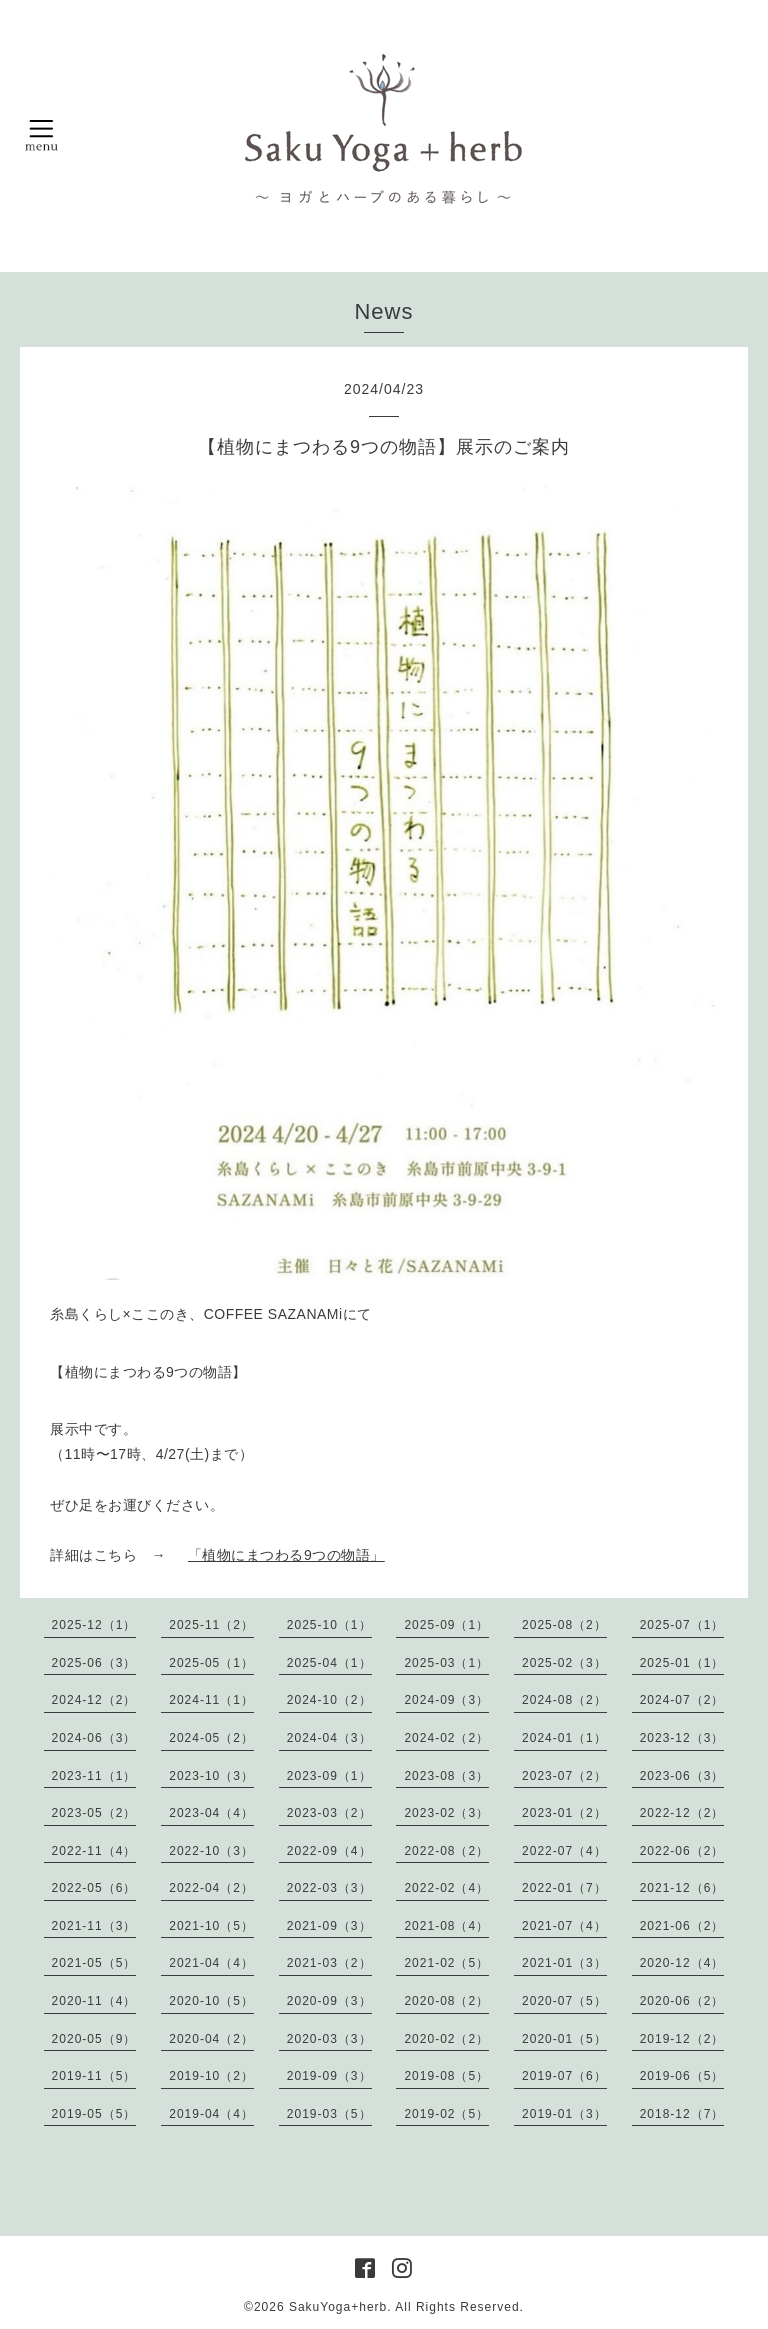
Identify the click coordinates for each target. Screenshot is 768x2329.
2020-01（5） (564, 2039)
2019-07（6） (564, 2076)
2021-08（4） (446, 1926)
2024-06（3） (94, 1738)
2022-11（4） (94, 1851)
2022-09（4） (329, 1851)
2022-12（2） (682, 1813)
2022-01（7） (564, 1888)
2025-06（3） (94, 1663)
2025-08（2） (564, 1625)
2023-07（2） (564, 1776)
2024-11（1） (211, 1700)
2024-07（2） (682, 1700)
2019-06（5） (682, 2076)
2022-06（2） (682, 1851)
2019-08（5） (446, 2076)
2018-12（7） (682, 2114)
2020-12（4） (682, 1963)
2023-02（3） (446, 1813)
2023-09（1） (329, 1776)
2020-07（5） (564, 2001)
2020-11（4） (94, 2001)
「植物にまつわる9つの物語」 (286, 1555)
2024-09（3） (446, 1700)
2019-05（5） (94, 2114)
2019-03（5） (329, 2114)
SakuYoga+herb (338, 2307)
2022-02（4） (446, 1888)
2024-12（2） (94, 1700)
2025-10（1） (329, 1625)
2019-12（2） (682, 2039)
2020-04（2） (211, 2039)
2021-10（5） (211, 1926)
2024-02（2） (446, 1738)
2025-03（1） (446, 1663)
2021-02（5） (446, 1963)
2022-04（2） (211, 1888)
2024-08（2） (564, 1700)
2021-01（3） (564, 1963)
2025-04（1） (329, 1663)
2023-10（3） (211, 1776)
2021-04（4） (211, 1963)
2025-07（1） (682, 1625)
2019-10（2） (211, 2076)
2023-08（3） (446, 1776)
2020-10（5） (211, 2001)
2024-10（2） (329, 1700)
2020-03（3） (329, 2039)
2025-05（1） (211, 1663)
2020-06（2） (682, 2001)
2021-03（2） (329, 1963)
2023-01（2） (564, 1813)
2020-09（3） (329, 2001)
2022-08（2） (446, 1851)
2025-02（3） (564, 1663)
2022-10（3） (211, 1851)
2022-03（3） (329, 1888)
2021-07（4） (564, 1926)
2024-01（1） (564, 1738)
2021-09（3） (329, 1926)
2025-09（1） (446, 1625)
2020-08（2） (446, 2001)
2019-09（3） (329, 2076)
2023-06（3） (682, 1776)
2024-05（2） (211, 1738)
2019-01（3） (564, 2114)
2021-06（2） (682, 1926)
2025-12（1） (94, 1625)
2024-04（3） (329, 1738)
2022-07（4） (564, 1851)
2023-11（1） (94, 1776)
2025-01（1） (682, 1663)
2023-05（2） (94, 1813)
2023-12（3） (682, 1738)
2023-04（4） (211, 1813)
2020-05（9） (94, 2039)
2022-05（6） (94, 1888)
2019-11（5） (94, 2076)
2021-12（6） (682, 1888)
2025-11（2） (211, 1625)
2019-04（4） (211, 2114)
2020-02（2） (446, 2039)
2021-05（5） (94, 1963)
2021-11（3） (94, 1926)
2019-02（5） (446, 2114)
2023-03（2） (329, 1813)
